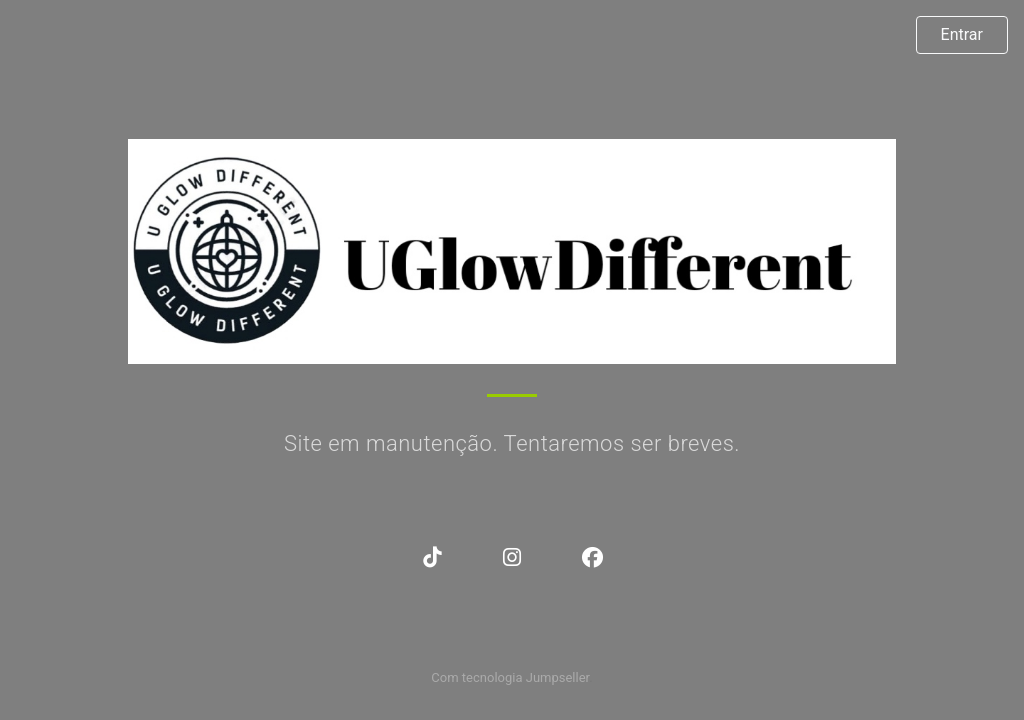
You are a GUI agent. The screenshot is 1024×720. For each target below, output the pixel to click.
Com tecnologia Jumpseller (510, 677)
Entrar (962, 34)
